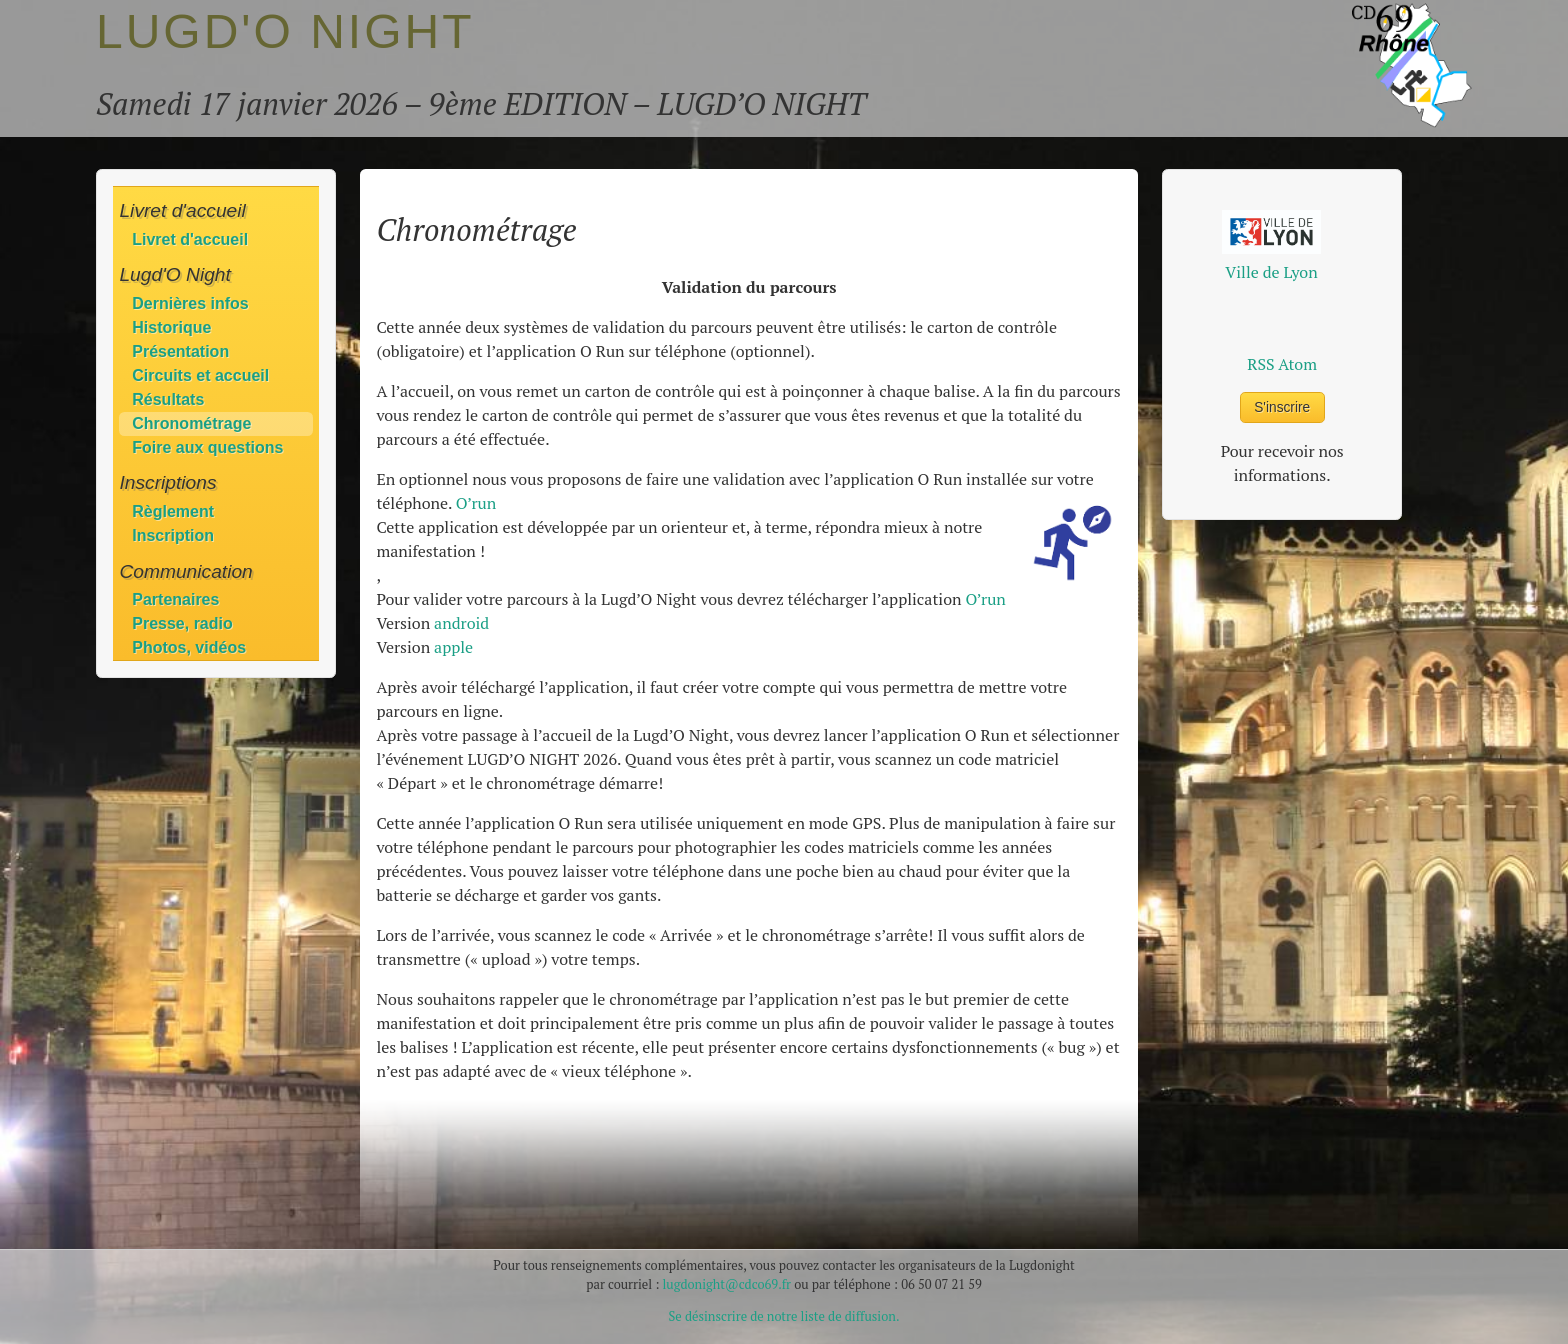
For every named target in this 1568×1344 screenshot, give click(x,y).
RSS (1260, 364)
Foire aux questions (207, 447)
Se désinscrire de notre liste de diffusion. (784, 1316)
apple (453, 647)
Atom (1297, 364)
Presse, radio (182, 623)
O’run (476, 503)
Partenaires (175, 599)
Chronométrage (191, 423)
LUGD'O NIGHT (285, 31)
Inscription (173, 535)
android (461, 623)
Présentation (180, 351)
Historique (171, 327)
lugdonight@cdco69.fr (726, 1284)
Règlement (173, 511)
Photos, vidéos (189, 647)
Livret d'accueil (190, 239)
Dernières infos (190, 303)
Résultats (168, 399)
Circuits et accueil (200, 375)
